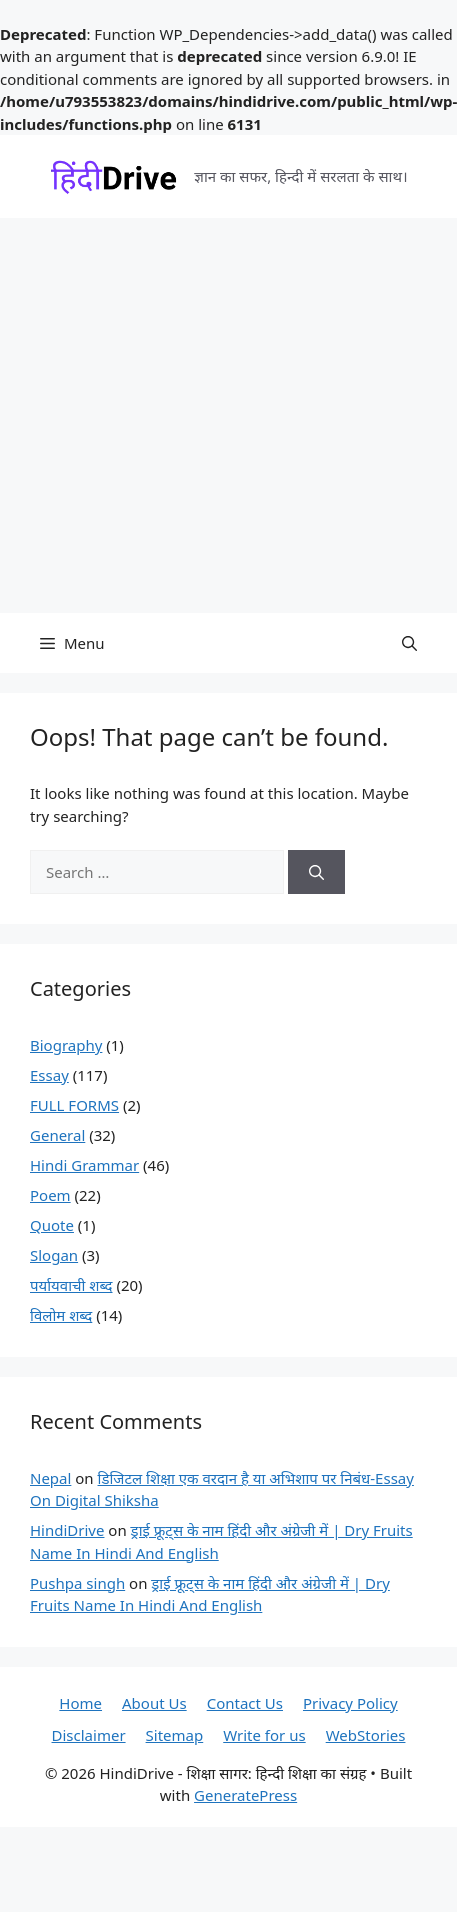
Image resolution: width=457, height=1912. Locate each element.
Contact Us (245, 1703)
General (57, 1135)
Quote (52, 1225)
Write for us (264, 1735)
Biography (66, 1045)
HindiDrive (67, 1530)
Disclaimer (89, 1735)
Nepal (50, 1478)
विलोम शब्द (61, 1315)
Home (80, 1703)
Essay (49, 1075)
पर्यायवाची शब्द (71, 1285)
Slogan (54, 1255)
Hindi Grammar (84, 1165)
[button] (409, 643)
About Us (154, 1703)
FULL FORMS (74, 1105)
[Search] (316, 872)
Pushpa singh (77, 1583)
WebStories (366, 1735)
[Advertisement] (187, 415)
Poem (50, 1195)
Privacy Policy (350, 1703)
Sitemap (175, 1735)
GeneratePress (245, 1795)
